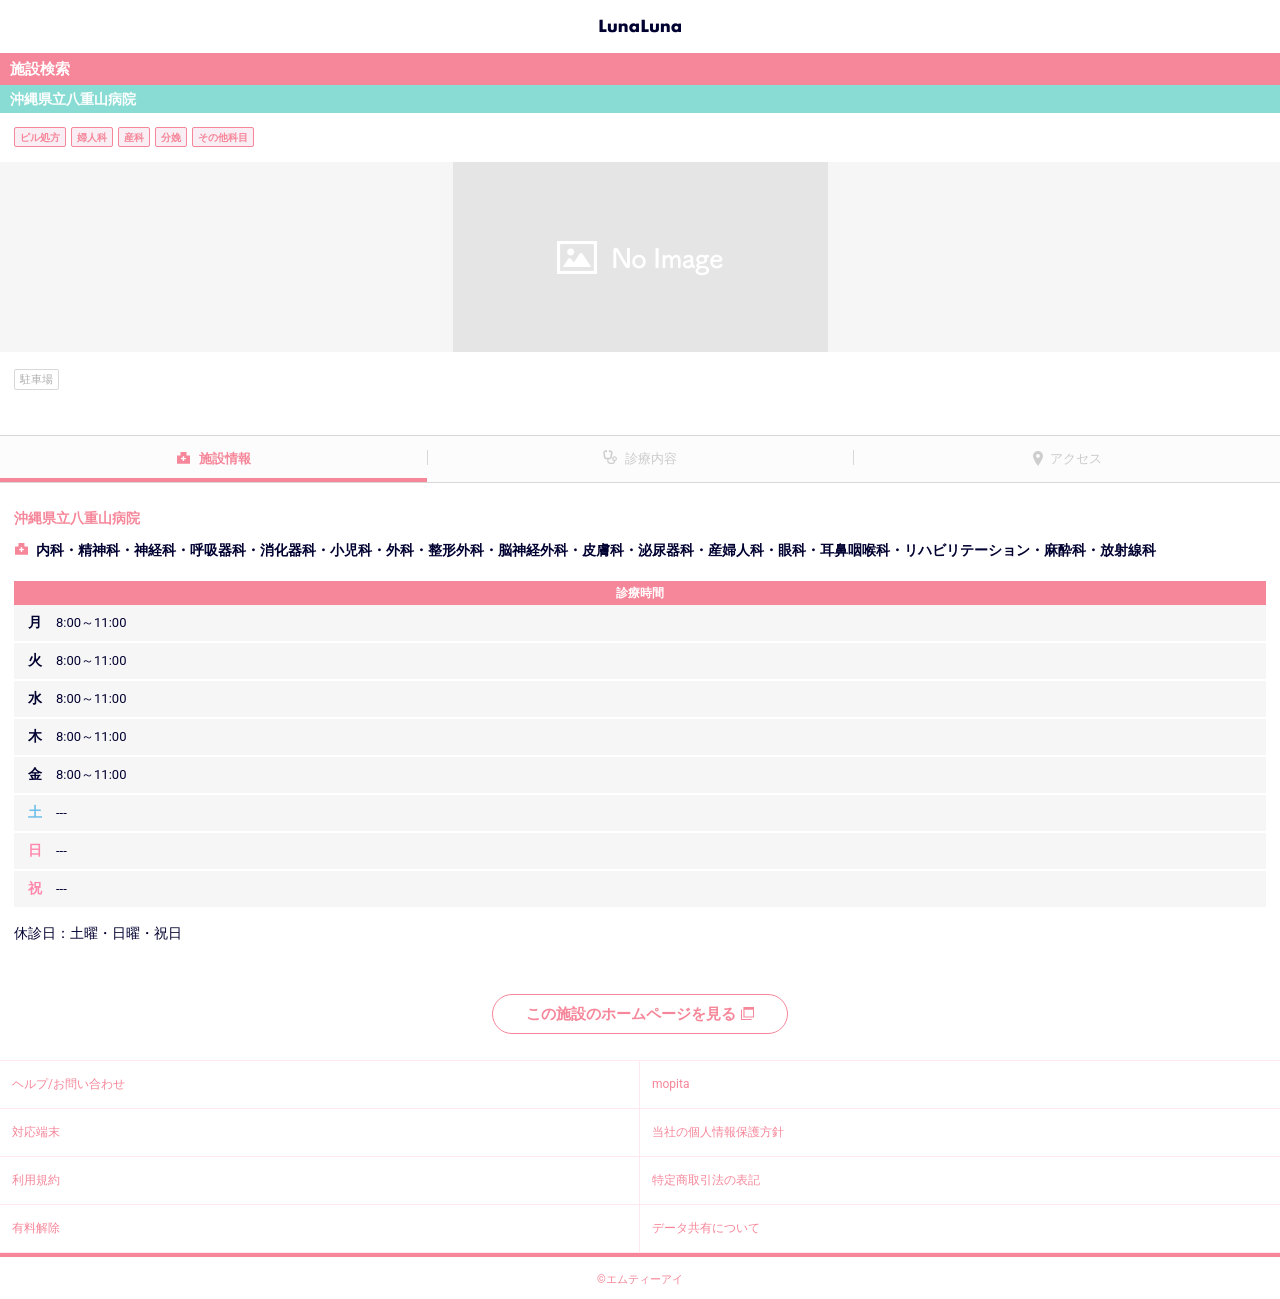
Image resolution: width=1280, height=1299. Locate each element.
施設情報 (225, 458)
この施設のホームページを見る (640, 1014)
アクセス (1076, 458)
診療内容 (651, 458)
